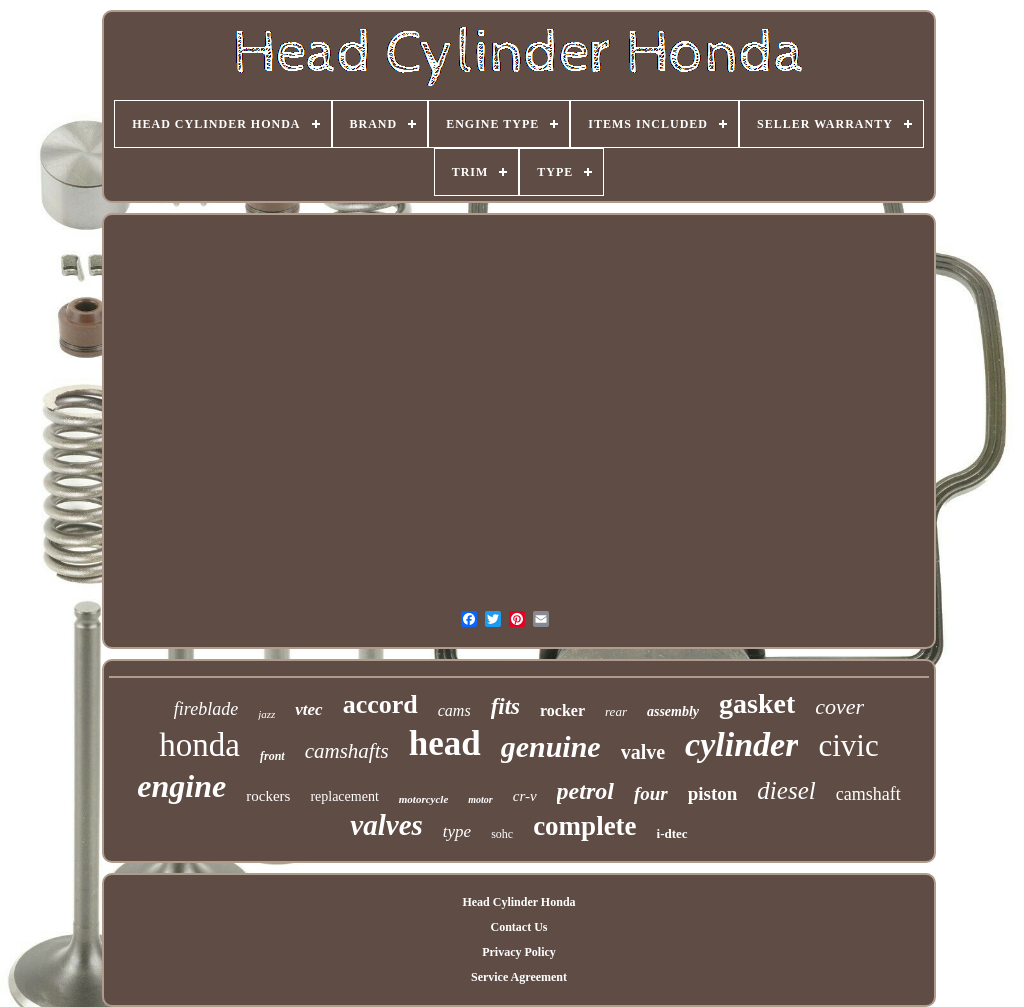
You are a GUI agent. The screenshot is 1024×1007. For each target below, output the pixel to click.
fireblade (206, 709)
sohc (502, 834)
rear (616, 711)
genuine (551, 746)
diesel (786, 790)
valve (643, 752)
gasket (757, 703)
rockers (268, 796)
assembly (673, 711)
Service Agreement (519, 977)
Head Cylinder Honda (518, 902)
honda (199, 745)
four (651, 793)
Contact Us (518, 927)
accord (380, 704)
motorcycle (423, 799)
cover (839, 706)
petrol (585, 791)
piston (713, 793)
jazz (266, 714)
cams (454, 710)
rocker (562, 710)
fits (505, 706)
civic (848, 745)
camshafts (347, 751)
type (457, 831)
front (272, 756)
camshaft (868, 794)
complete (584, 826)
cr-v (525, 796)
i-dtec (672, 833)
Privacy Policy (519, 952)
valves (386, 825)
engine (181, 786)
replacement (344, 796)
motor (480, 799)
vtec (308, 709)
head (445, 743)
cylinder (741, 744)
